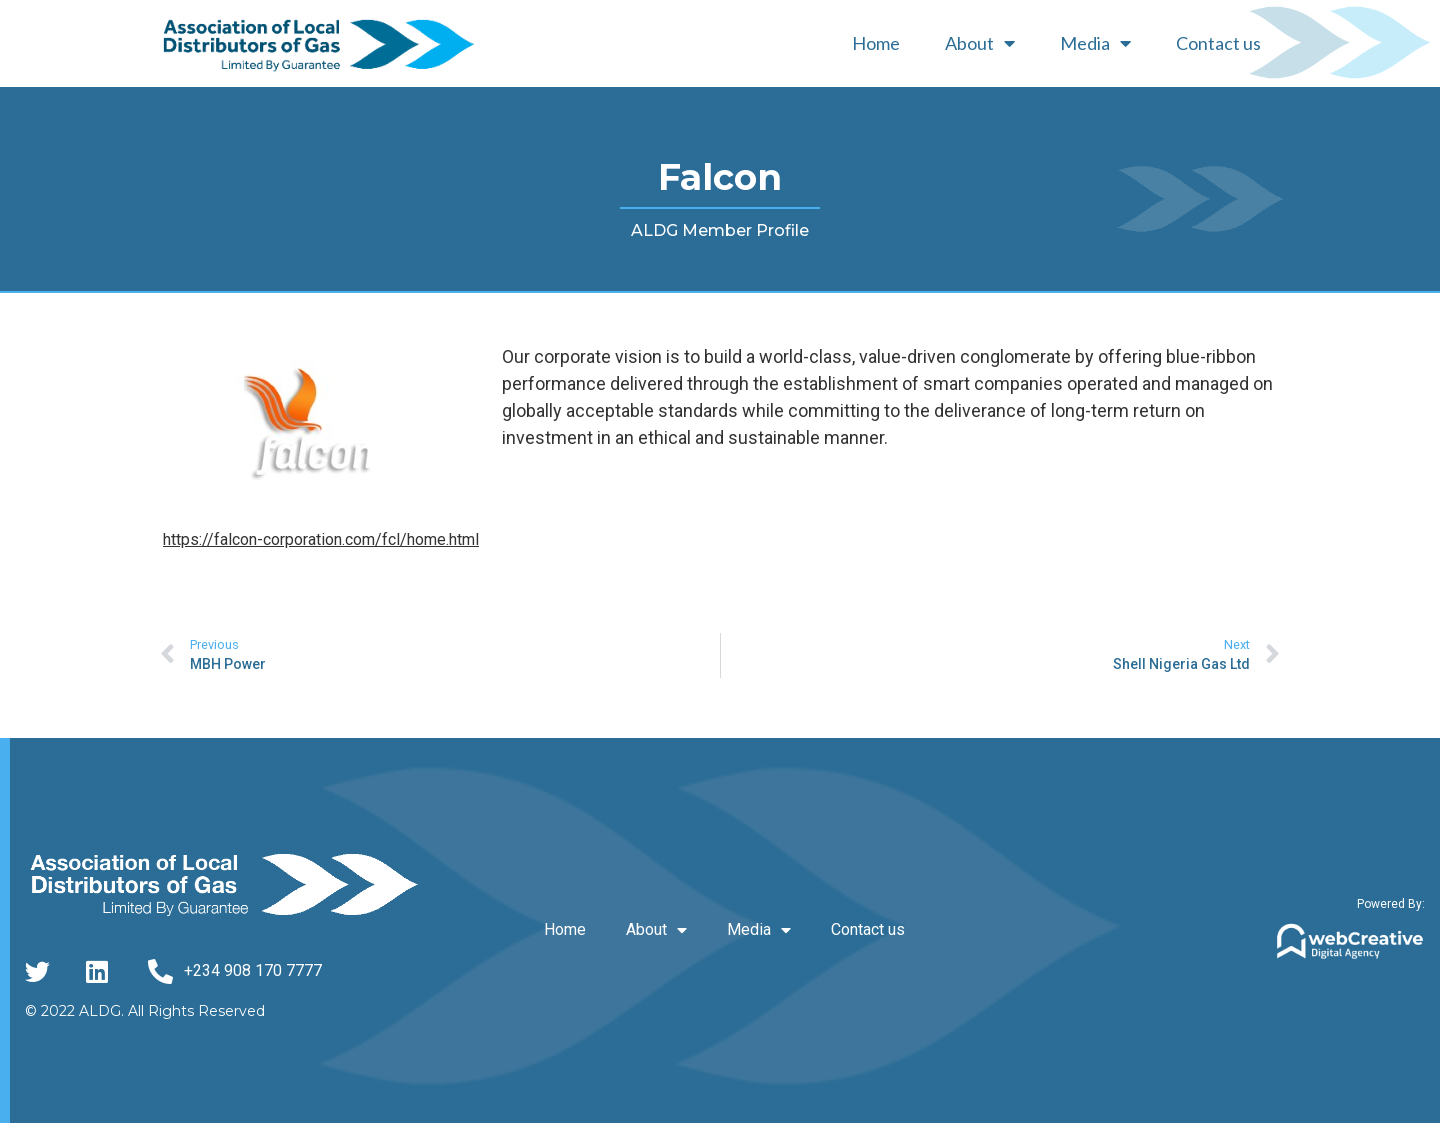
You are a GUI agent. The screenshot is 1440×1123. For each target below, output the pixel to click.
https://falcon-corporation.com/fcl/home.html (321, 539)
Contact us (1218, 43)
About (980, 43)
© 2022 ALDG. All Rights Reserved (145, 1011)
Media (1095, 43)
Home (876, 43)
